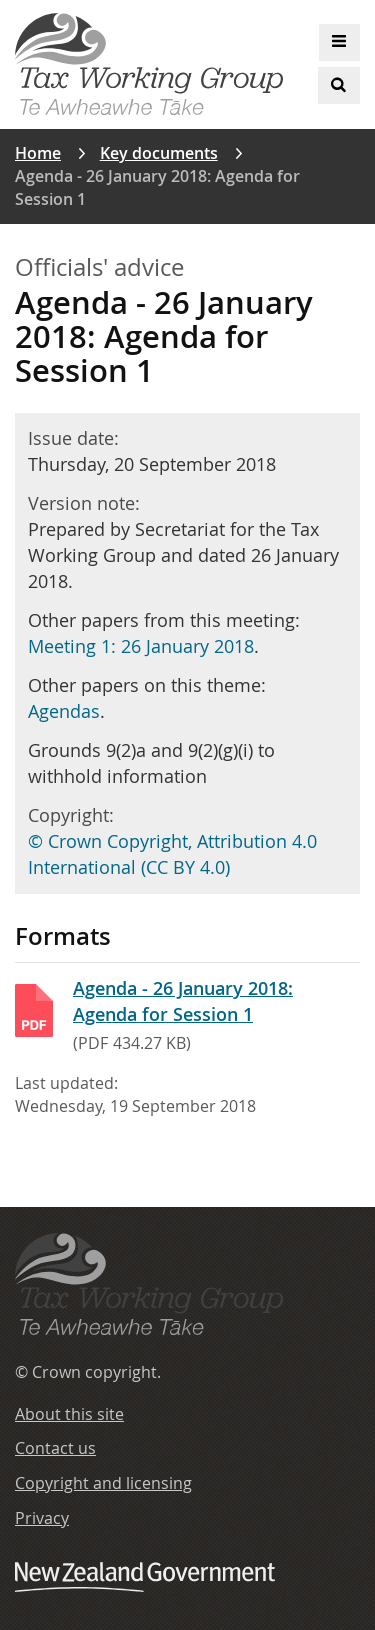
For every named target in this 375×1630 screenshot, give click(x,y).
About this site (69, 1414)
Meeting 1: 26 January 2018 (141, 646)
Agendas (64, 711)
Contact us (55, 1448)
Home (38, 153)
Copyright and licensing (103, 1483)
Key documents (159, 153)
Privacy (42, 1518)
